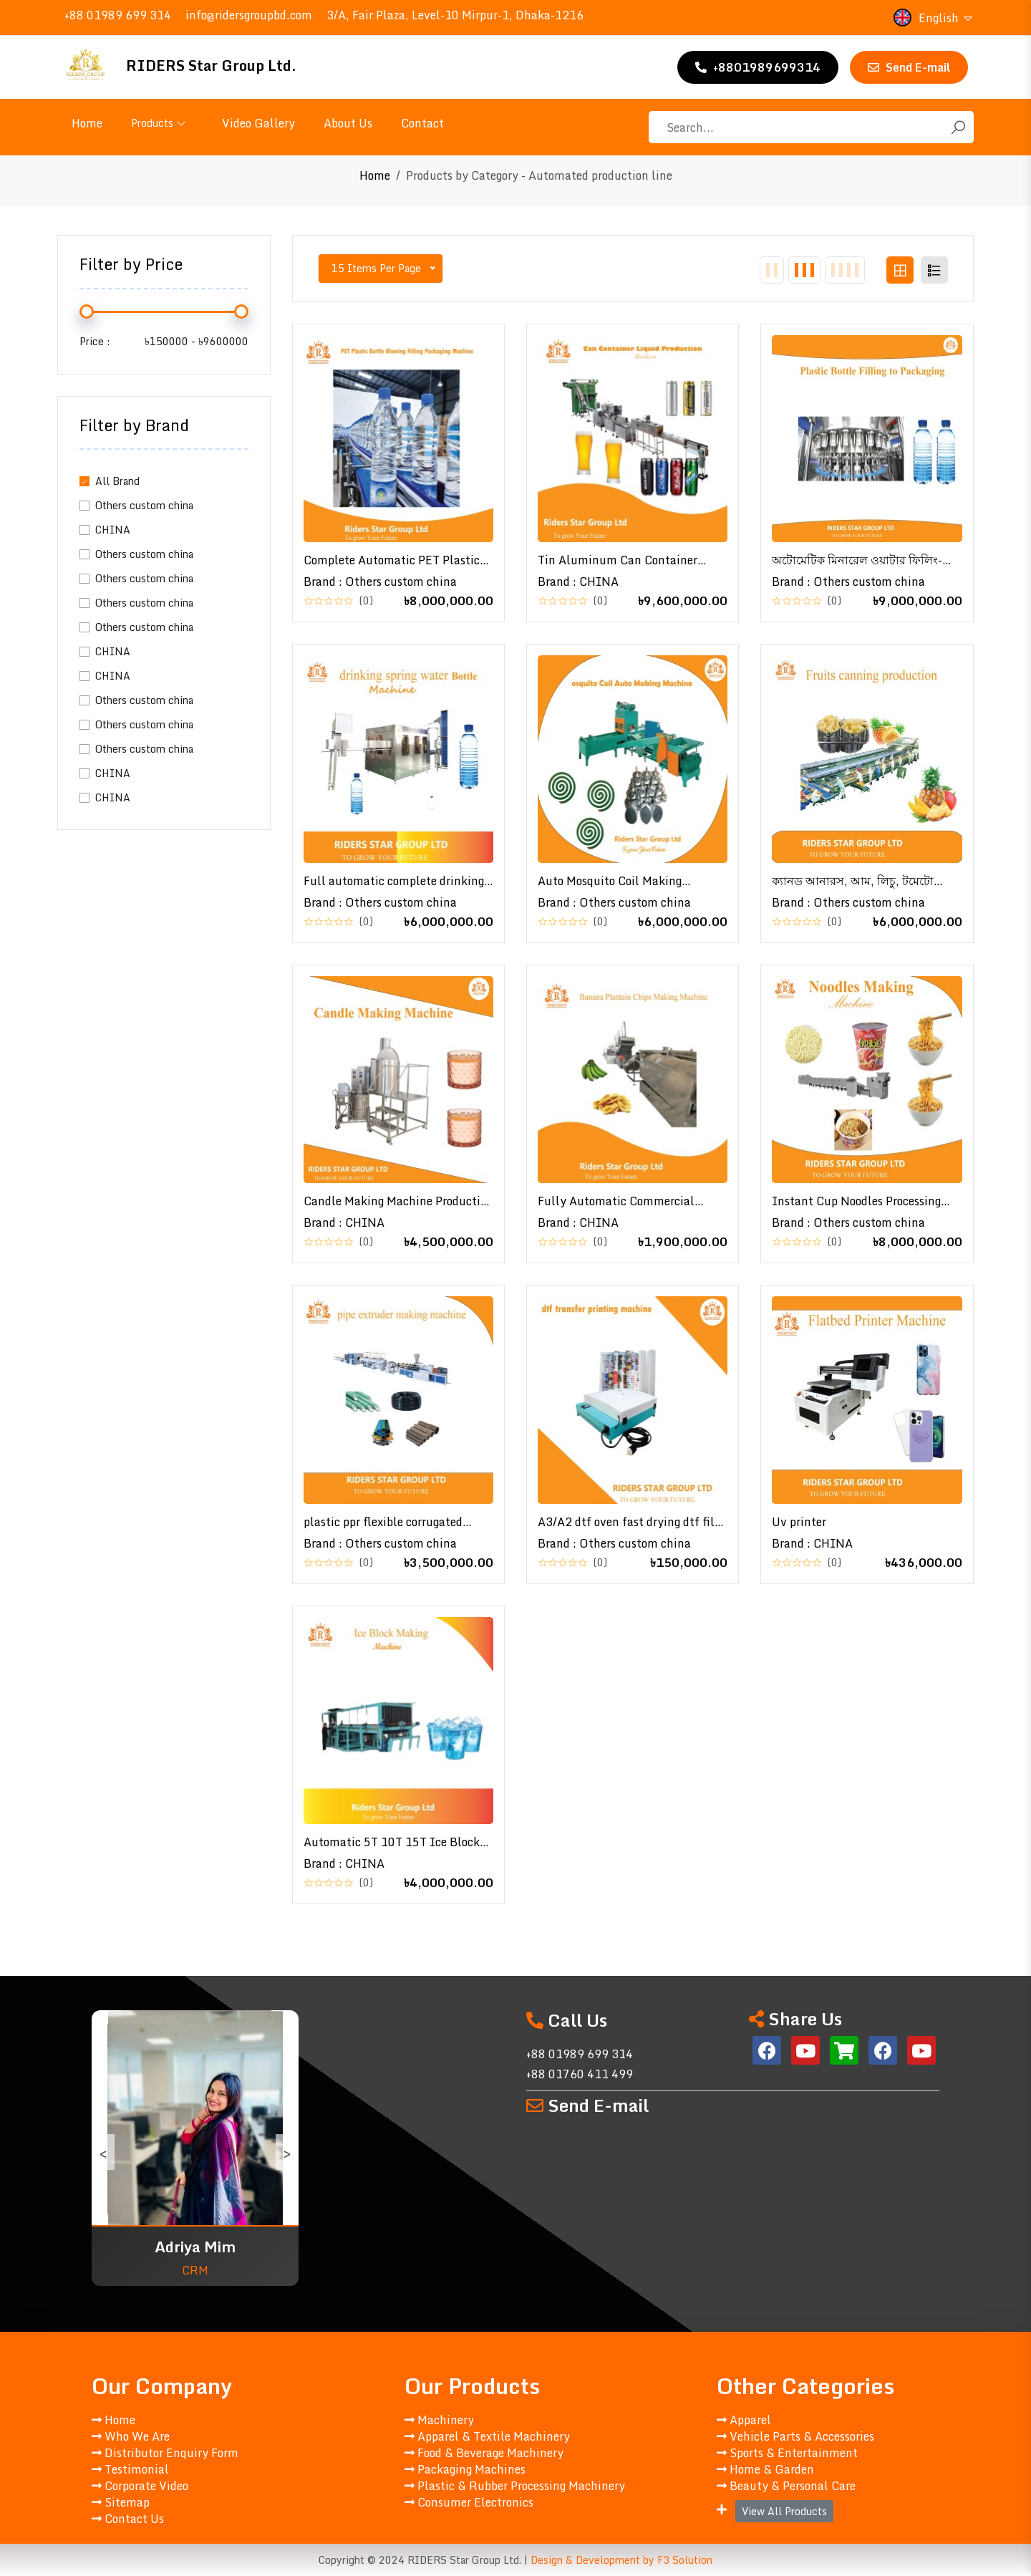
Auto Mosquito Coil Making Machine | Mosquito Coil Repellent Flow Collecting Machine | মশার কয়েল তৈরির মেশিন (630, 881)
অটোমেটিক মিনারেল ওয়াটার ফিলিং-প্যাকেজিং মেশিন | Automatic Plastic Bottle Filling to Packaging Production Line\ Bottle (863, 560)
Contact (422, 123)
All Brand (117, 481)
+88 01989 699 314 (117, 15)
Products (158, 123)
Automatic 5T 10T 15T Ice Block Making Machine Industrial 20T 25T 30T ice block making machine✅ (392, 1842)
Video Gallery (258, 123)
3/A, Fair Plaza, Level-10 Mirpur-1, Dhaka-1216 (455, 15)
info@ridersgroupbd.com (248, 15)
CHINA (112, 529)
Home (87, 123)
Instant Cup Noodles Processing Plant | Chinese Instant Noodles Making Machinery (857, 1201)
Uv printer (799, 1522)
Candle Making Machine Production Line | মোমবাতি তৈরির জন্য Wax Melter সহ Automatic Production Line (398, 1201)
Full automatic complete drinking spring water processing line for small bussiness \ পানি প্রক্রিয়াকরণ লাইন (394, 881)
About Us (348, 123)
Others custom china (144, 505)
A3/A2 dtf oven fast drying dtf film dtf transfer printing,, (631, 1522)
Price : (94, 341)
